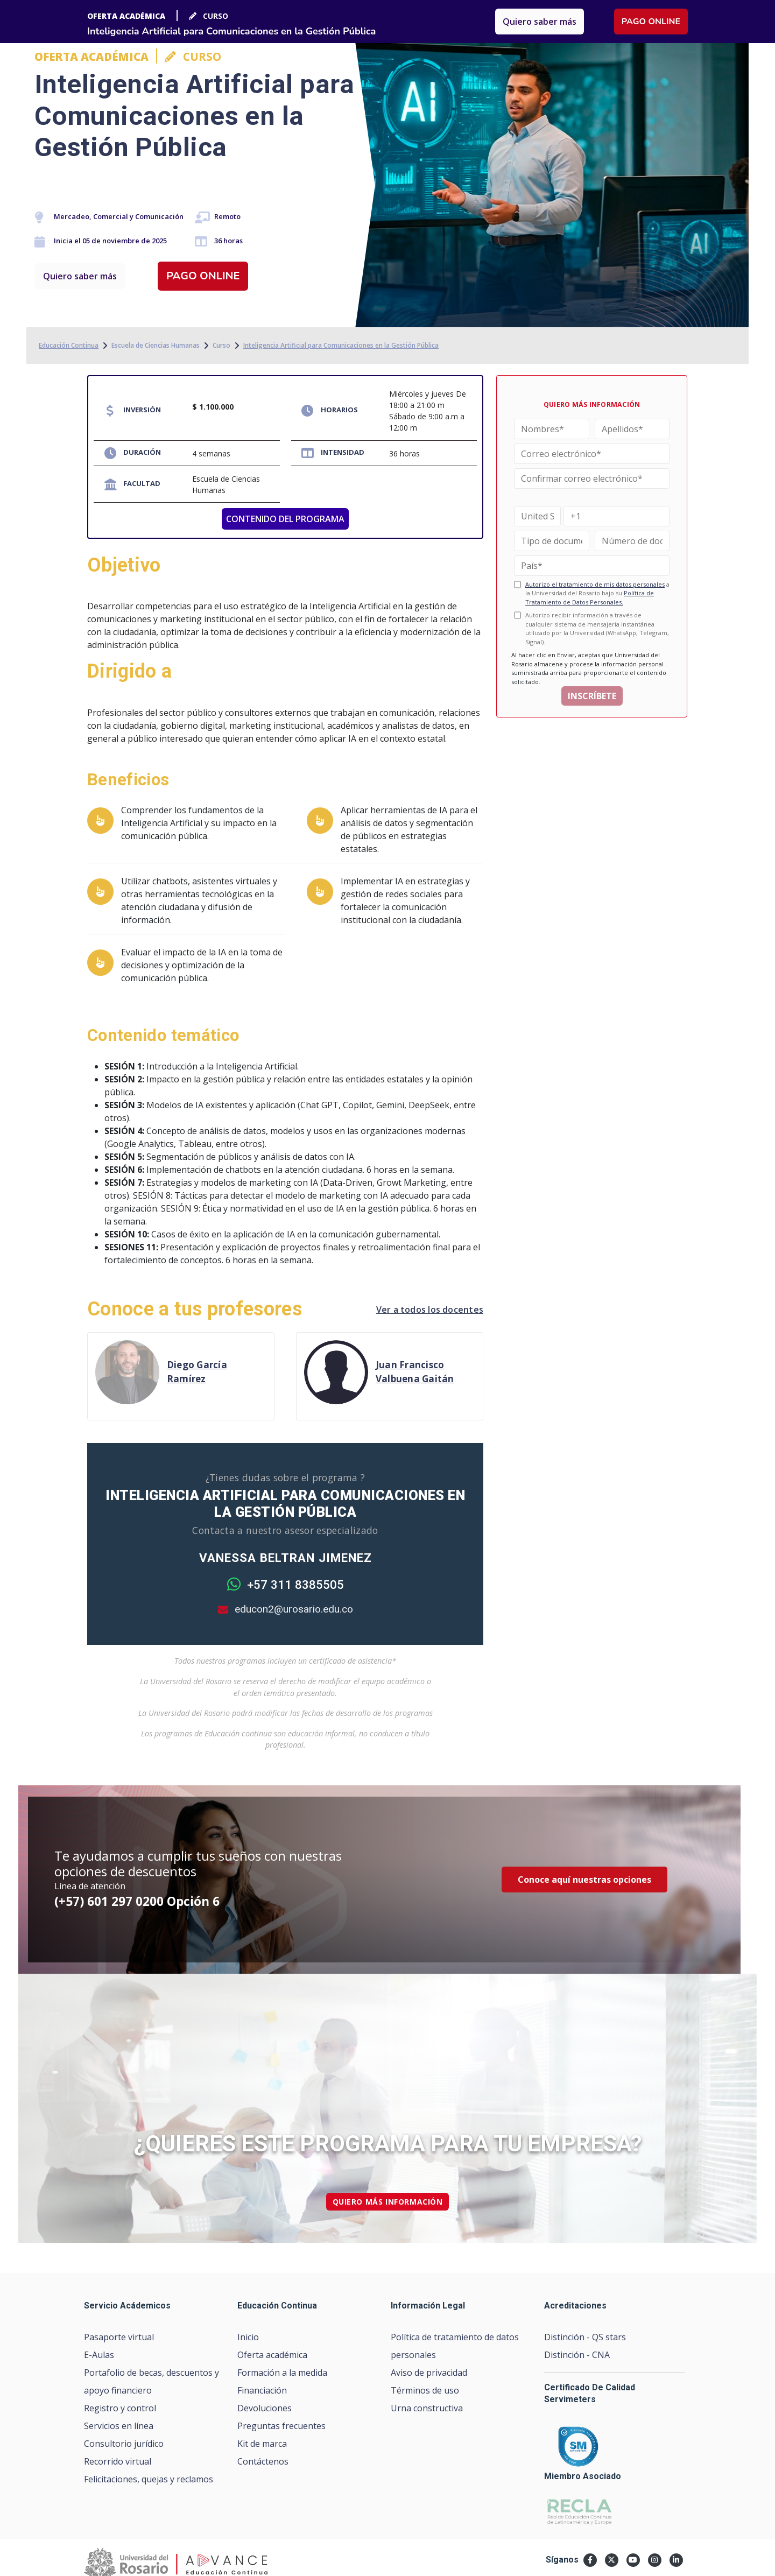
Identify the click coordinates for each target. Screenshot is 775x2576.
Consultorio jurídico (124, 2444)
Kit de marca (262, 2444)
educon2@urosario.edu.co (285, 1609)
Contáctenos (262, 2461)
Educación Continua (68, 345)
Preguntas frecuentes (281, 2426)
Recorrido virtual (117, 2461)
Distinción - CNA (577, 2355)
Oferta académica (272, 2355)
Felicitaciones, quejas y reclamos (148, 2479)
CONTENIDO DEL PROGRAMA (285, 519)
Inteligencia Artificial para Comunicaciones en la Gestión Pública (341, 345)
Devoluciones (264, 2408)
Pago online (202, 276)
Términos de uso (425, 2390)
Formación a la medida (282, 2372)
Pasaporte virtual (119, 2337)
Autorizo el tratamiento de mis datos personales (595, 584)
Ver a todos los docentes (429, 1309)
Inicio (248, 2337)
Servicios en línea (118, 2426)
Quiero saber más (80, 276)
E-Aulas (99, 2355)
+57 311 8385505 (285, 1585)
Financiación (262, 2390)
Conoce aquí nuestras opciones (584, 1879)
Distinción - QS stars (585, 2337)
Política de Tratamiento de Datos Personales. (589, 597)
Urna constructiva (427, 2408)
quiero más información (388, 2202)
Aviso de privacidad (429, 2372)
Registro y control (120, 2408)
